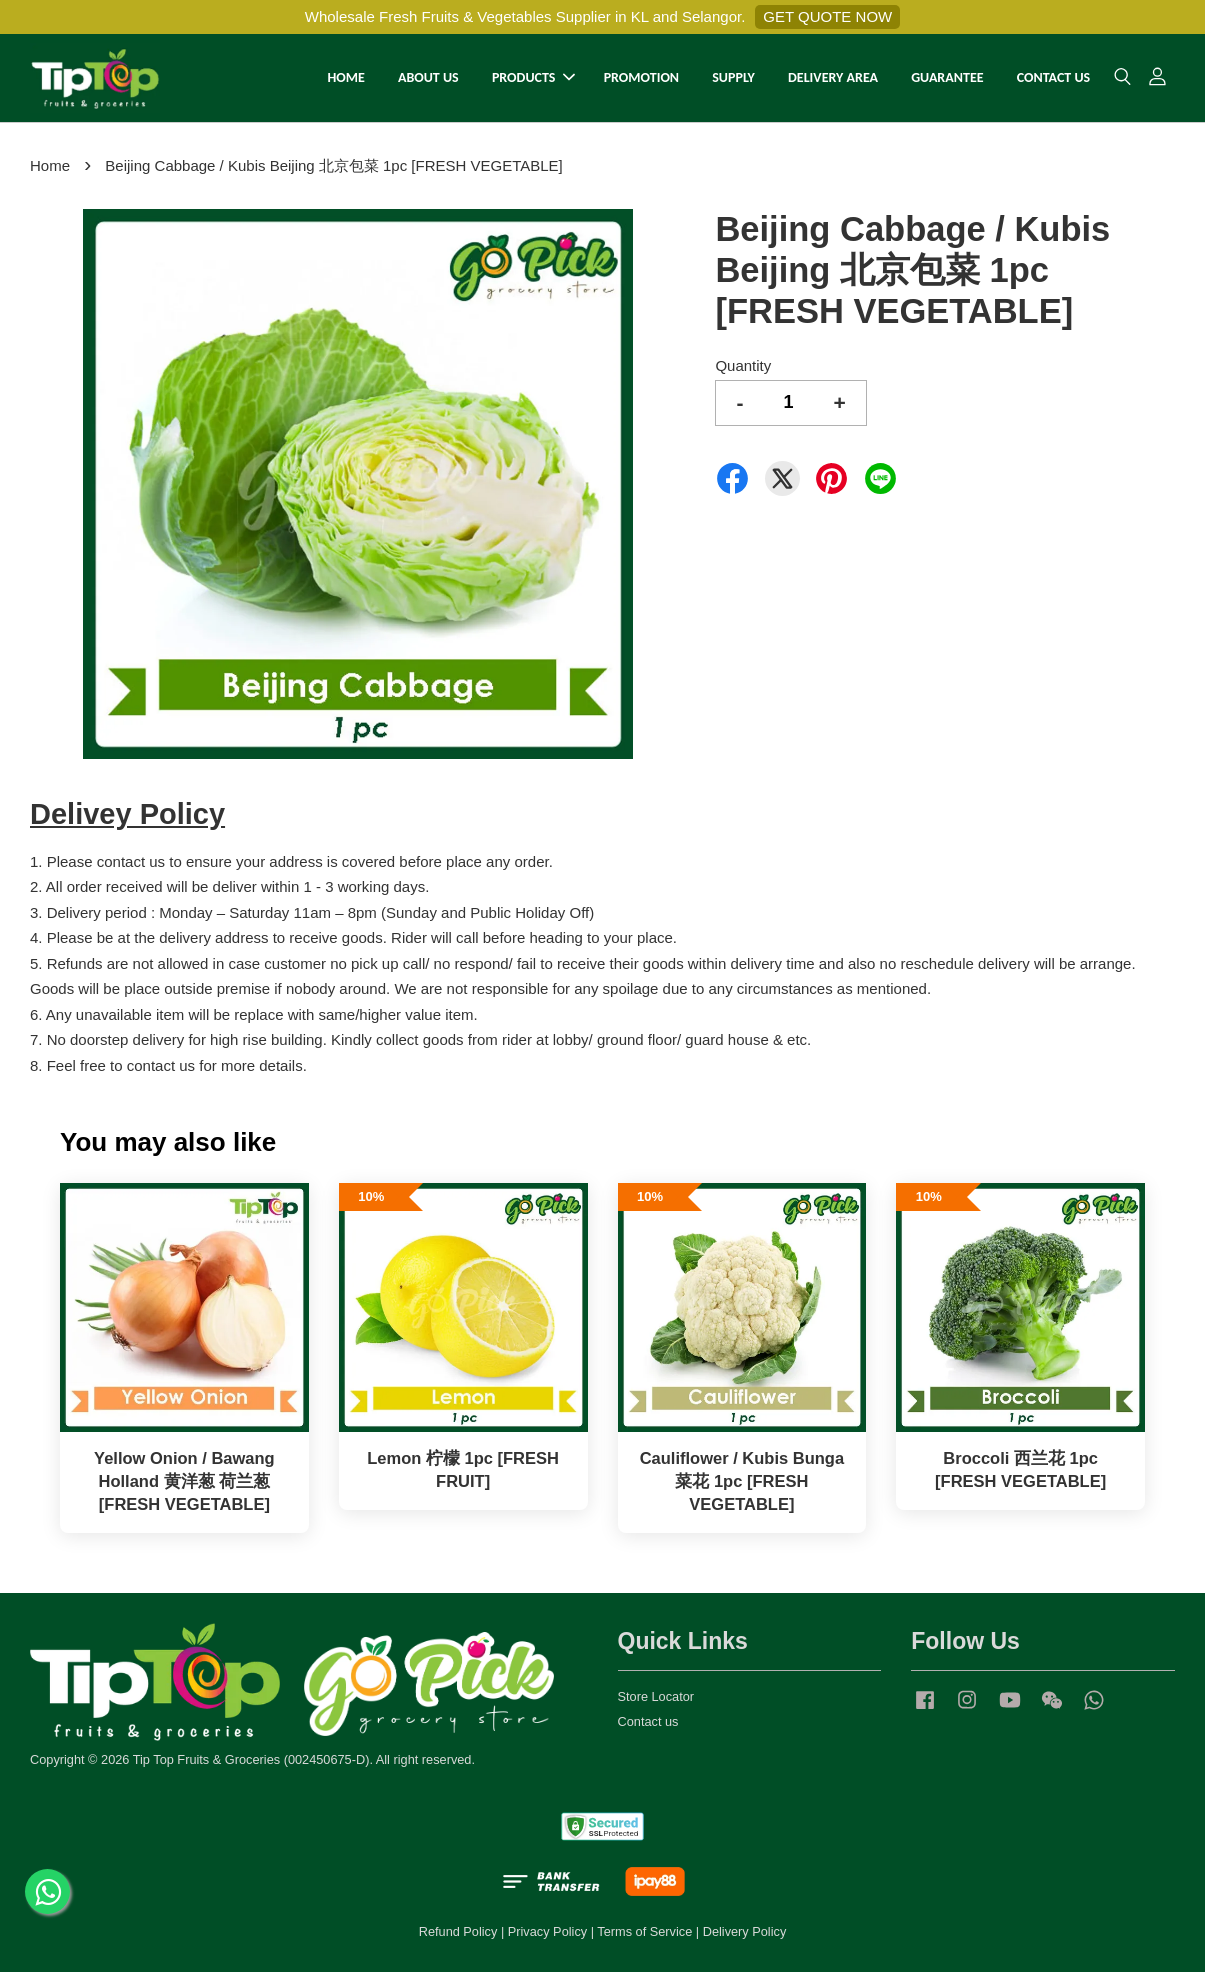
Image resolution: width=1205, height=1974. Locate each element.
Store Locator (656, 1698)
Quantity (743, 367)
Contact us (648, 1723)
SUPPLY (733, 78)
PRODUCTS (534, 78)
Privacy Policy (547, 1933)
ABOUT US (428, 78)
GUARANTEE (947, 78)
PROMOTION (641, 78)
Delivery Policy (745, 1933)
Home (50, 167)
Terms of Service (644, 1933)
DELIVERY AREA (833, 78)
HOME (345, 78)
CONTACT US (1053, 78)
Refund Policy (458, 1933)
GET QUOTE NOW (827, 16)
